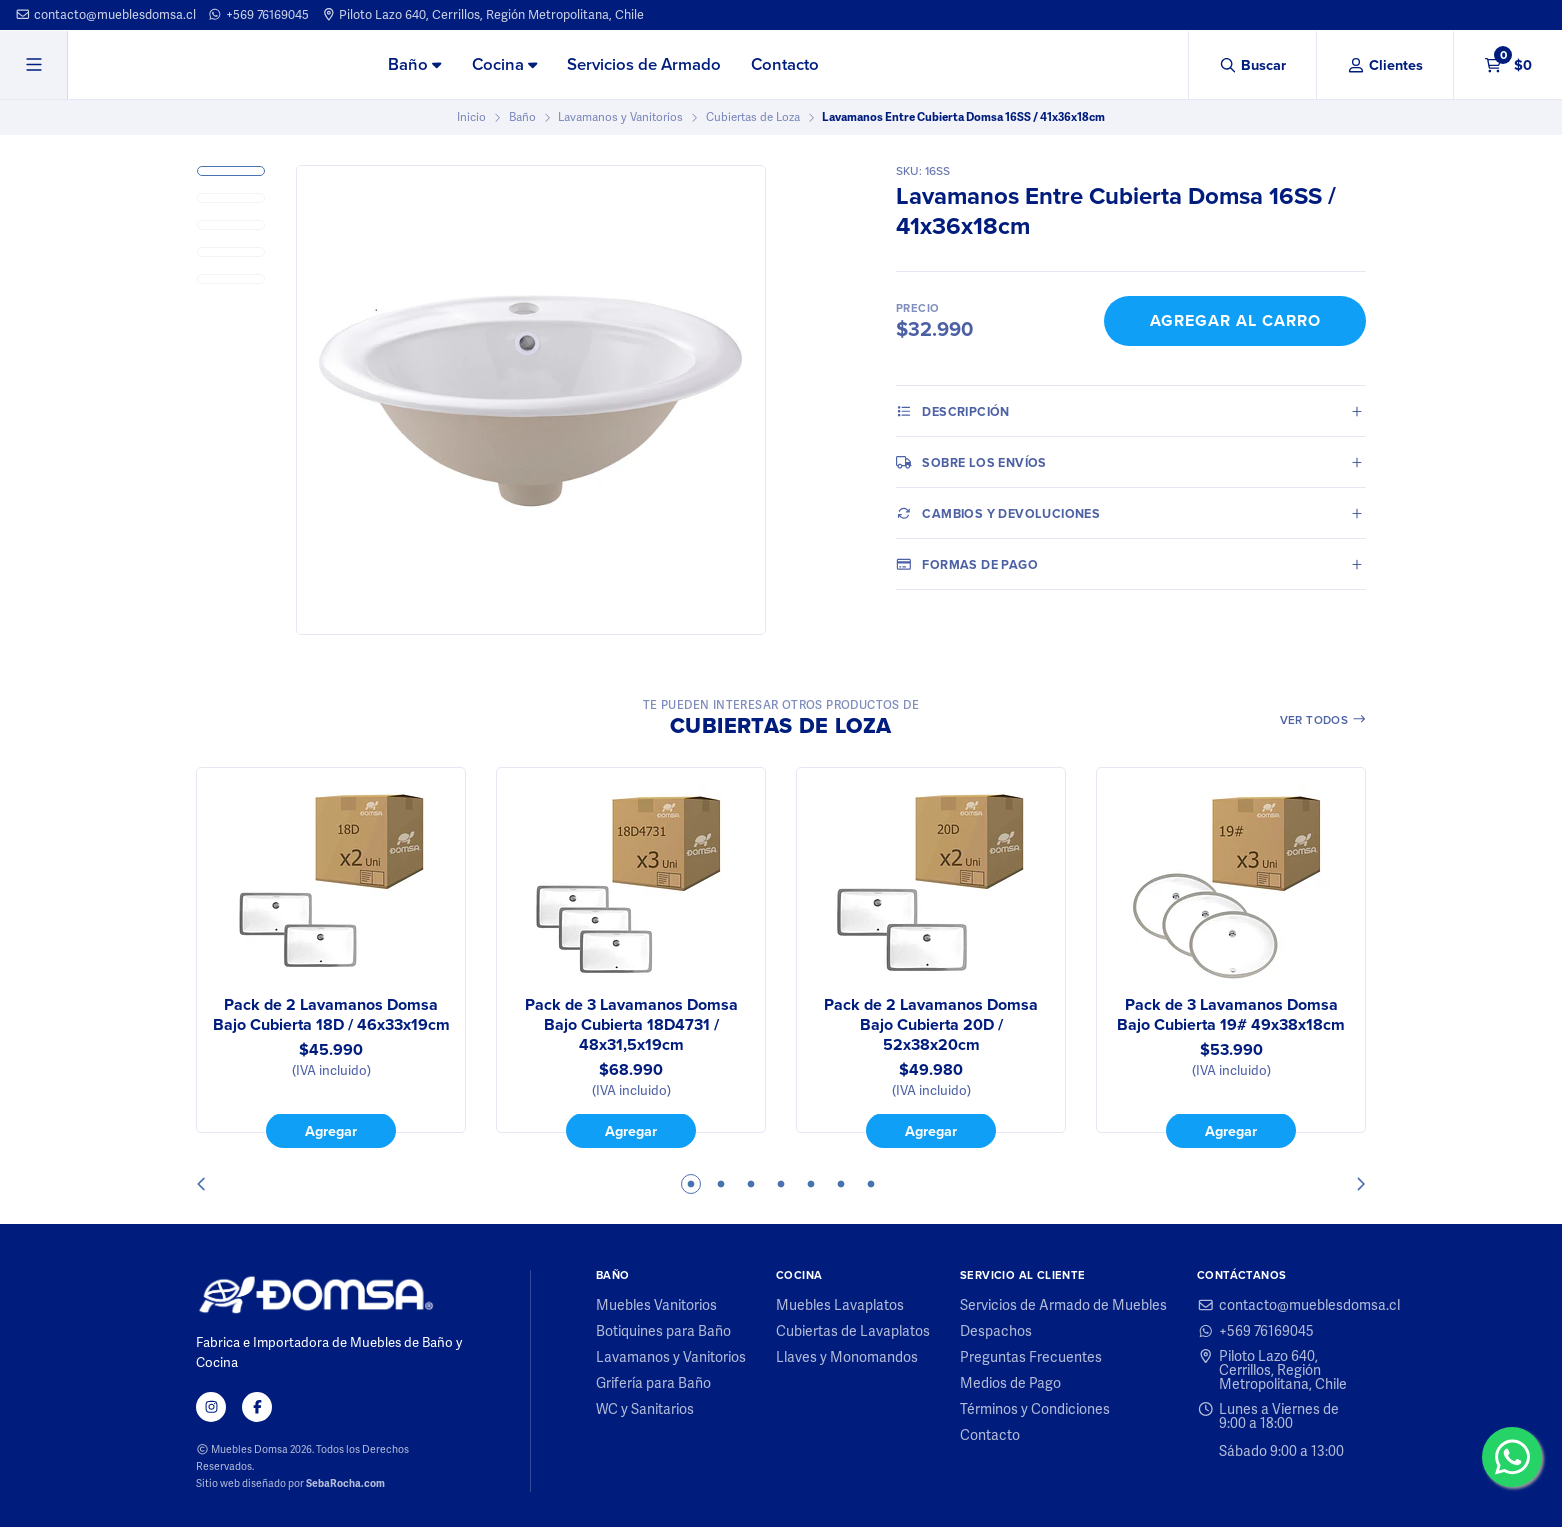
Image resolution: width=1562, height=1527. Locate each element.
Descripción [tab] (953, 411)
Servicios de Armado (644, 64)
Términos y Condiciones (1035, 1409)
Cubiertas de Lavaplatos (853, 1331)
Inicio (471, 117)
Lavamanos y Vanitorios (620, 117)
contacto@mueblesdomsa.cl (105, 14)
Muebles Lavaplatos (840, 1305)
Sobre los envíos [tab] (971, 462)
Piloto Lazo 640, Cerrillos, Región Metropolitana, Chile (483, 14)
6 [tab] (841, 1184)
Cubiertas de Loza (753, 117)
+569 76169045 (258, 14)
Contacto (785, 64)
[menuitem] (414, 66)
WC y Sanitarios (645, 1409)
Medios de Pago (1010, 1383)
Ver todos (1323, 720)
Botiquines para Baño (663, 1331)
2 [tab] (721, 1184)
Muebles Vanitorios (656, 1305)
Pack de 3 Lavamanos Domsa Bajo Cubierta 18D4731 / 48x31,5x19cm (631, 1025)
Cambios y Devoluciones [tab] (998, 513)
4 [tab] (781, 1184)
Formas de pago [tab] (967, 564)
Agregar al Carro (1235, 320)
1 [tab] (691, 1184)
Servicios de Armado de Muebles (1063, 1305)
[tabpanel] (331, 958)
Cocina (504, 64)
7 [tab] (871, 1184)
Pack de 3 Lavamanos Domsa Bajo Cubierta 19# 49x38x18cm (1231, 1015)
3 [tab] (751, 1184)
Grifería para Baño (653, 1383)
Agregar (331, 1131)
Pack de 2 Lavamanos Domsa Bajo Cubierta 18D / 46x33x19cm (331, 1015)
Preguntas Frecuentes (1031, 1357)
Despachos (996, 1331)
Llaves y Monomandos (847, 1357)
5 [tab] (811, 1184)
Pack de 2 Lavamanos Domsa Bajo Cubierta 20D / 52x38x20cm (931, 1025)
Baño (414, 64)
